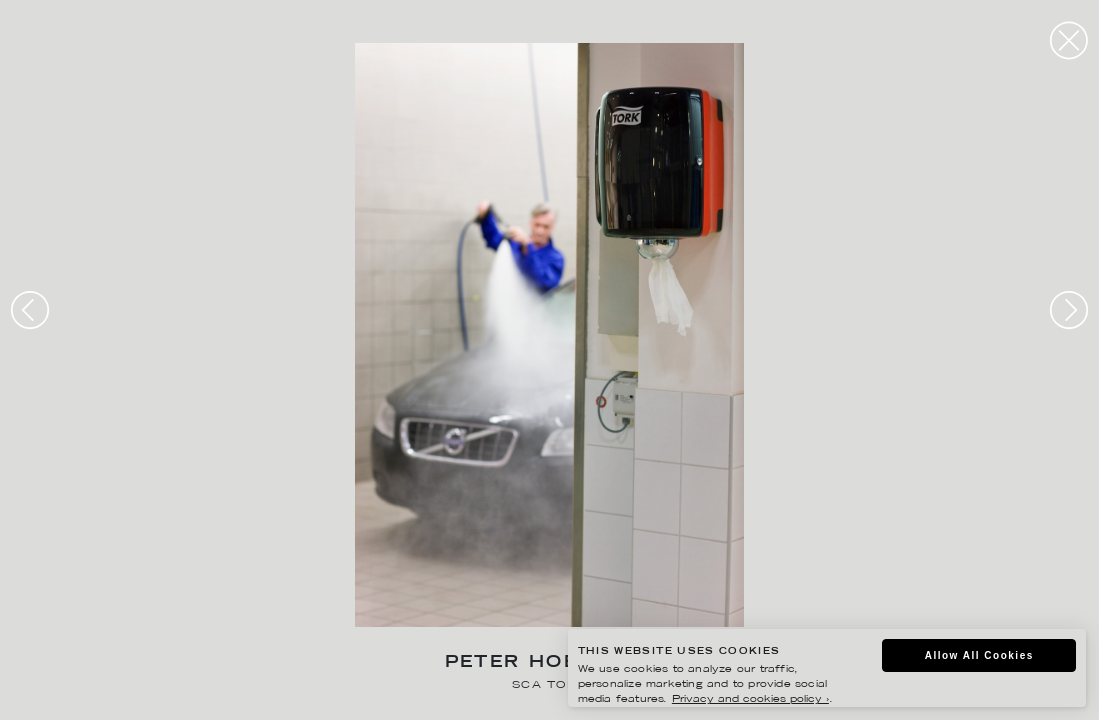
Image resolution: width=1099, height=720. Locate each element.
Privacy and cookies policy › (750, 699)
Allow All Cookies (979, 655)
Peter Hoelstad (550, 663)
